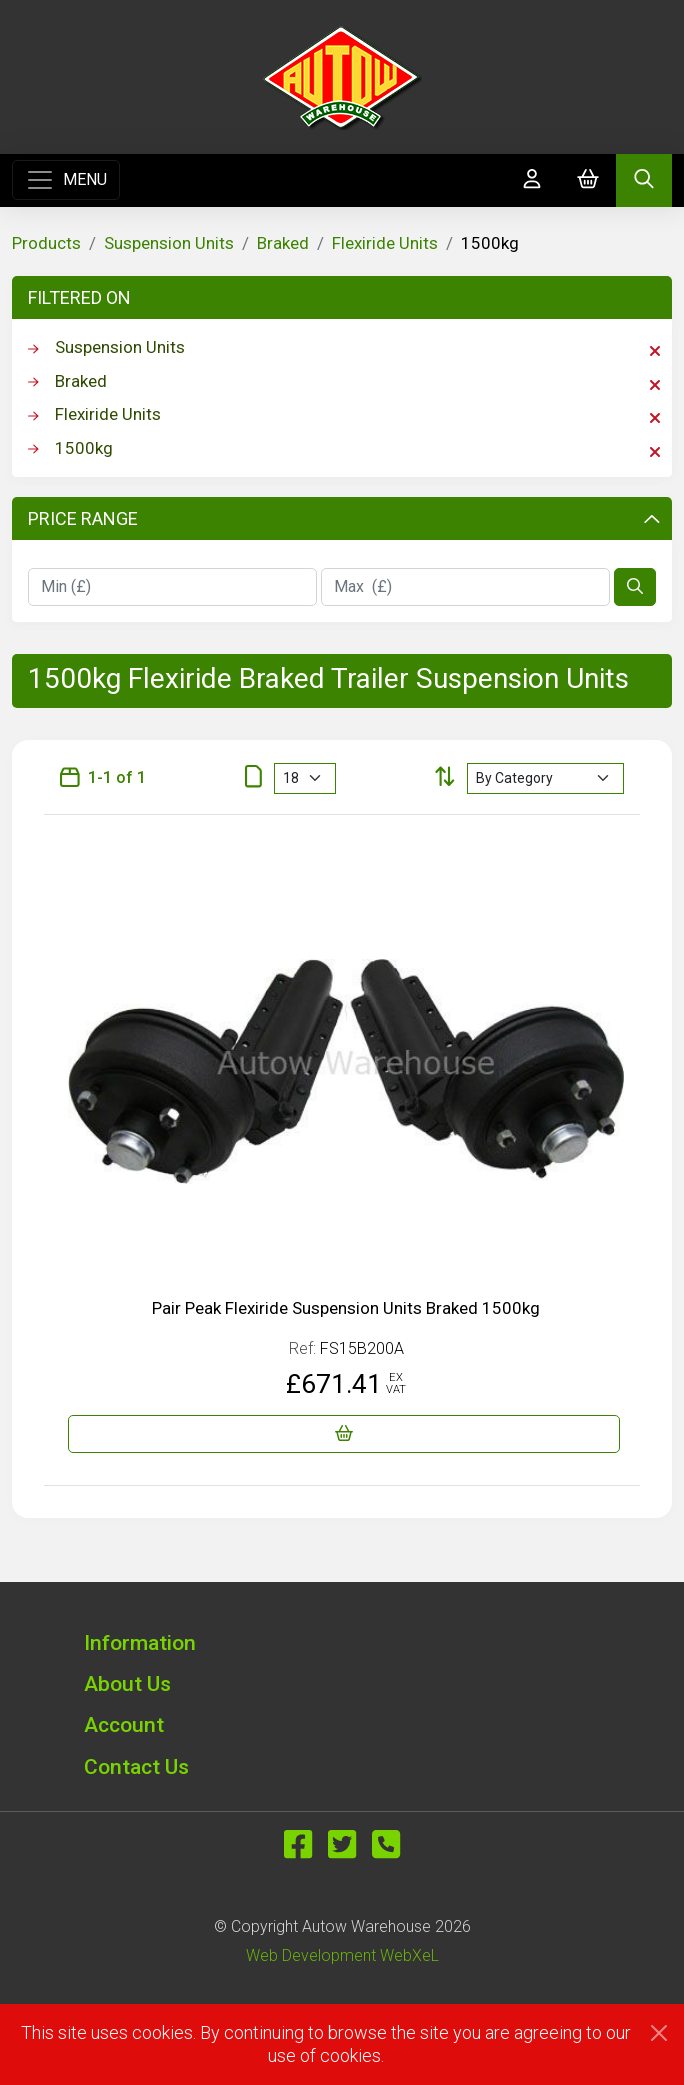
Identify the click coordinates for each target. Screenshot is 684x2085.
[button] (342, 1642)
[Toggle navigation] (66, 180)
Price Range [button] (344, 518)
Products (46, 243)
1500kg (344, 449)
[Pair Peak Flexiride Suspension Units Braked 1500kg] (344, 1434)
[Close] (659, 2033)
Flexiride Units (385, 243)
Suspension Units (169, 243)
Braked (283, 243)
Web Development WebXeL (342, 1955)
